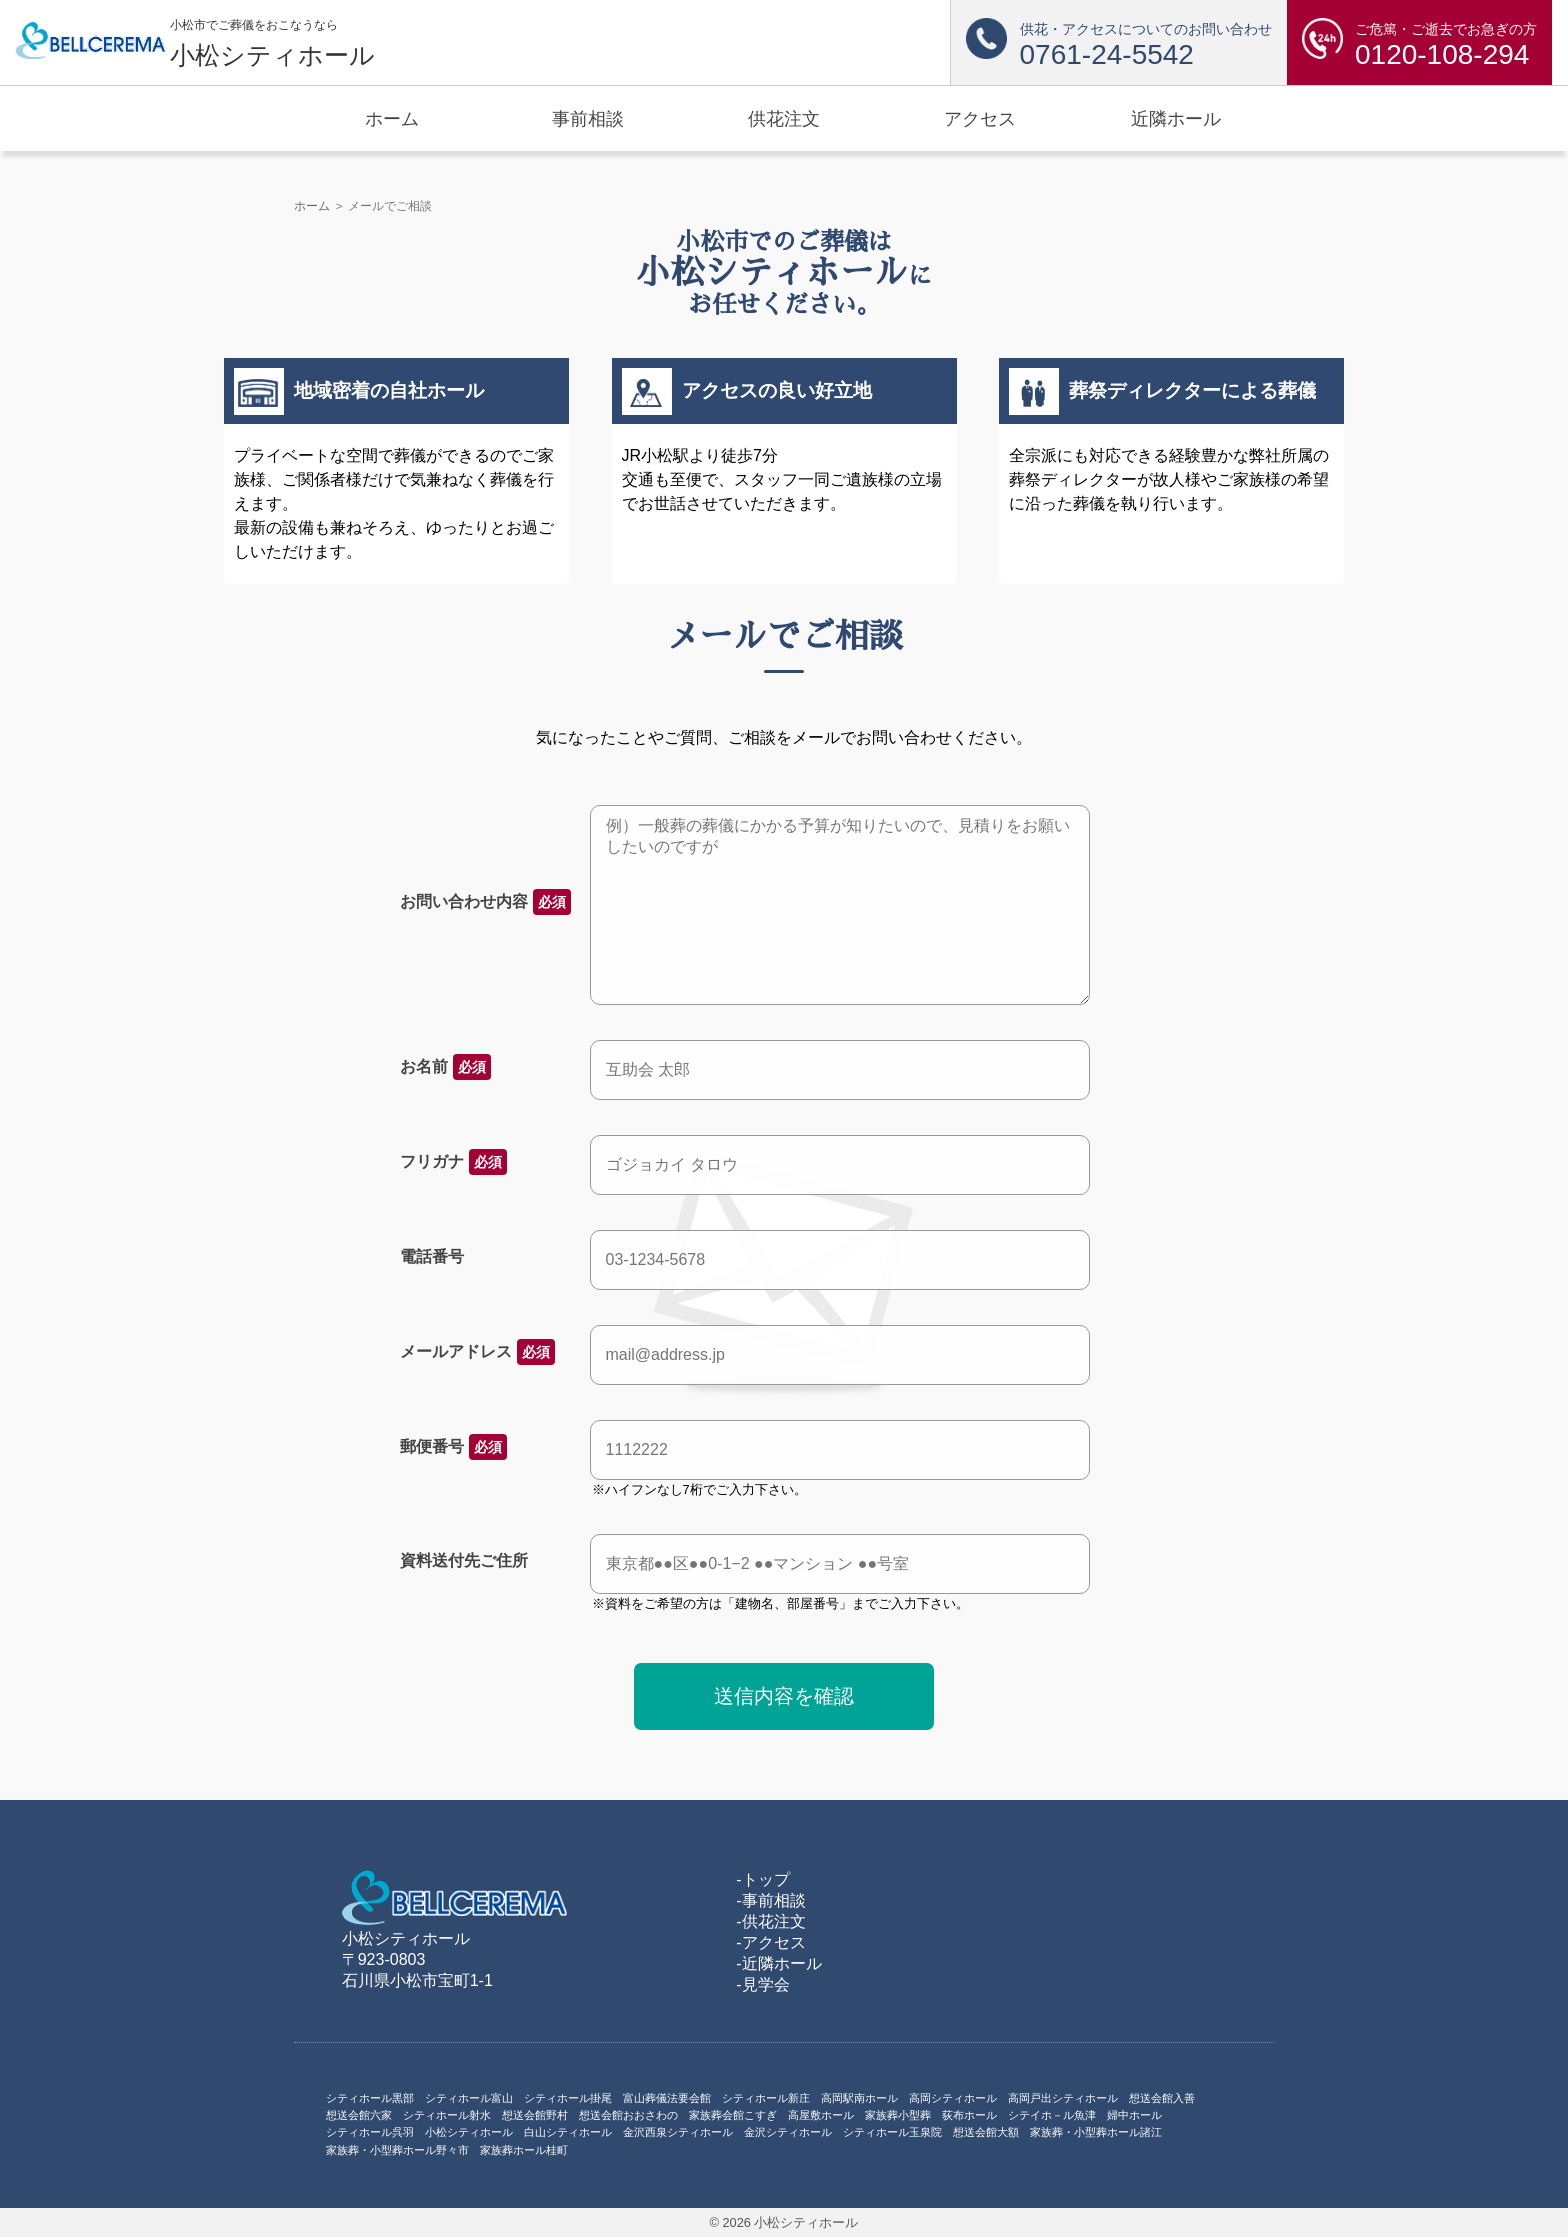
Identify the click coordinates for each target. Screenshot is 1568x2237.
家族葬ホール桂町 (524, 2150)
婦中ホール (1134, 2115)
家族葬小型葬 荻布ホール (931, 2115)
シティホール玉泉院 (892, 2132)
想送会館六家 (359, 2115)
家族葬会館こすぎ (733, 2115)
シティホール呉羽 (370, 2132)
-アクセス (770, 1942)
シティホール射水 (447, 2115)
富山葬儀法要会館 (667, 2098)
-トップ (762, 1879)
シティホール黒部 (370, 2098)
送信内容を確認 (784, 1696)
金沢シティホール (788, 2132)
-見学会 (762, 1984)
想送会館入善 (1162, 2098)
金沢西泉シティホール (678, 2132)
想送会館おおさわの (628, 2115)
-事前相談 (770, 1900)
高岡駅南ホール (859, 2098)
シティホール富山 (469, 2098)
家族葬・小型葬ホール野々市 (397, 2150)
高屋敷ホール (821, 2115)
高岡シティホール (953, 2098)
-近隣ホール (778, 1963)
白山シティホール (568, 2132)
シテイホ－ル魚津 (1052, 2115)
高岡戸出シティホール (1063, 2098)
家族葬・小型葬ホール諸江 (1096, 2132)
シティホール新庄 (766, 2098)
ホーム (312, 206)
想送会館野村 (535, 2115)
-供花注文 (770, 1921)
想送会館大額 (986, 2132)
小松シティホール (469, 2132)
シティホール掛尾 (568, 2098)
